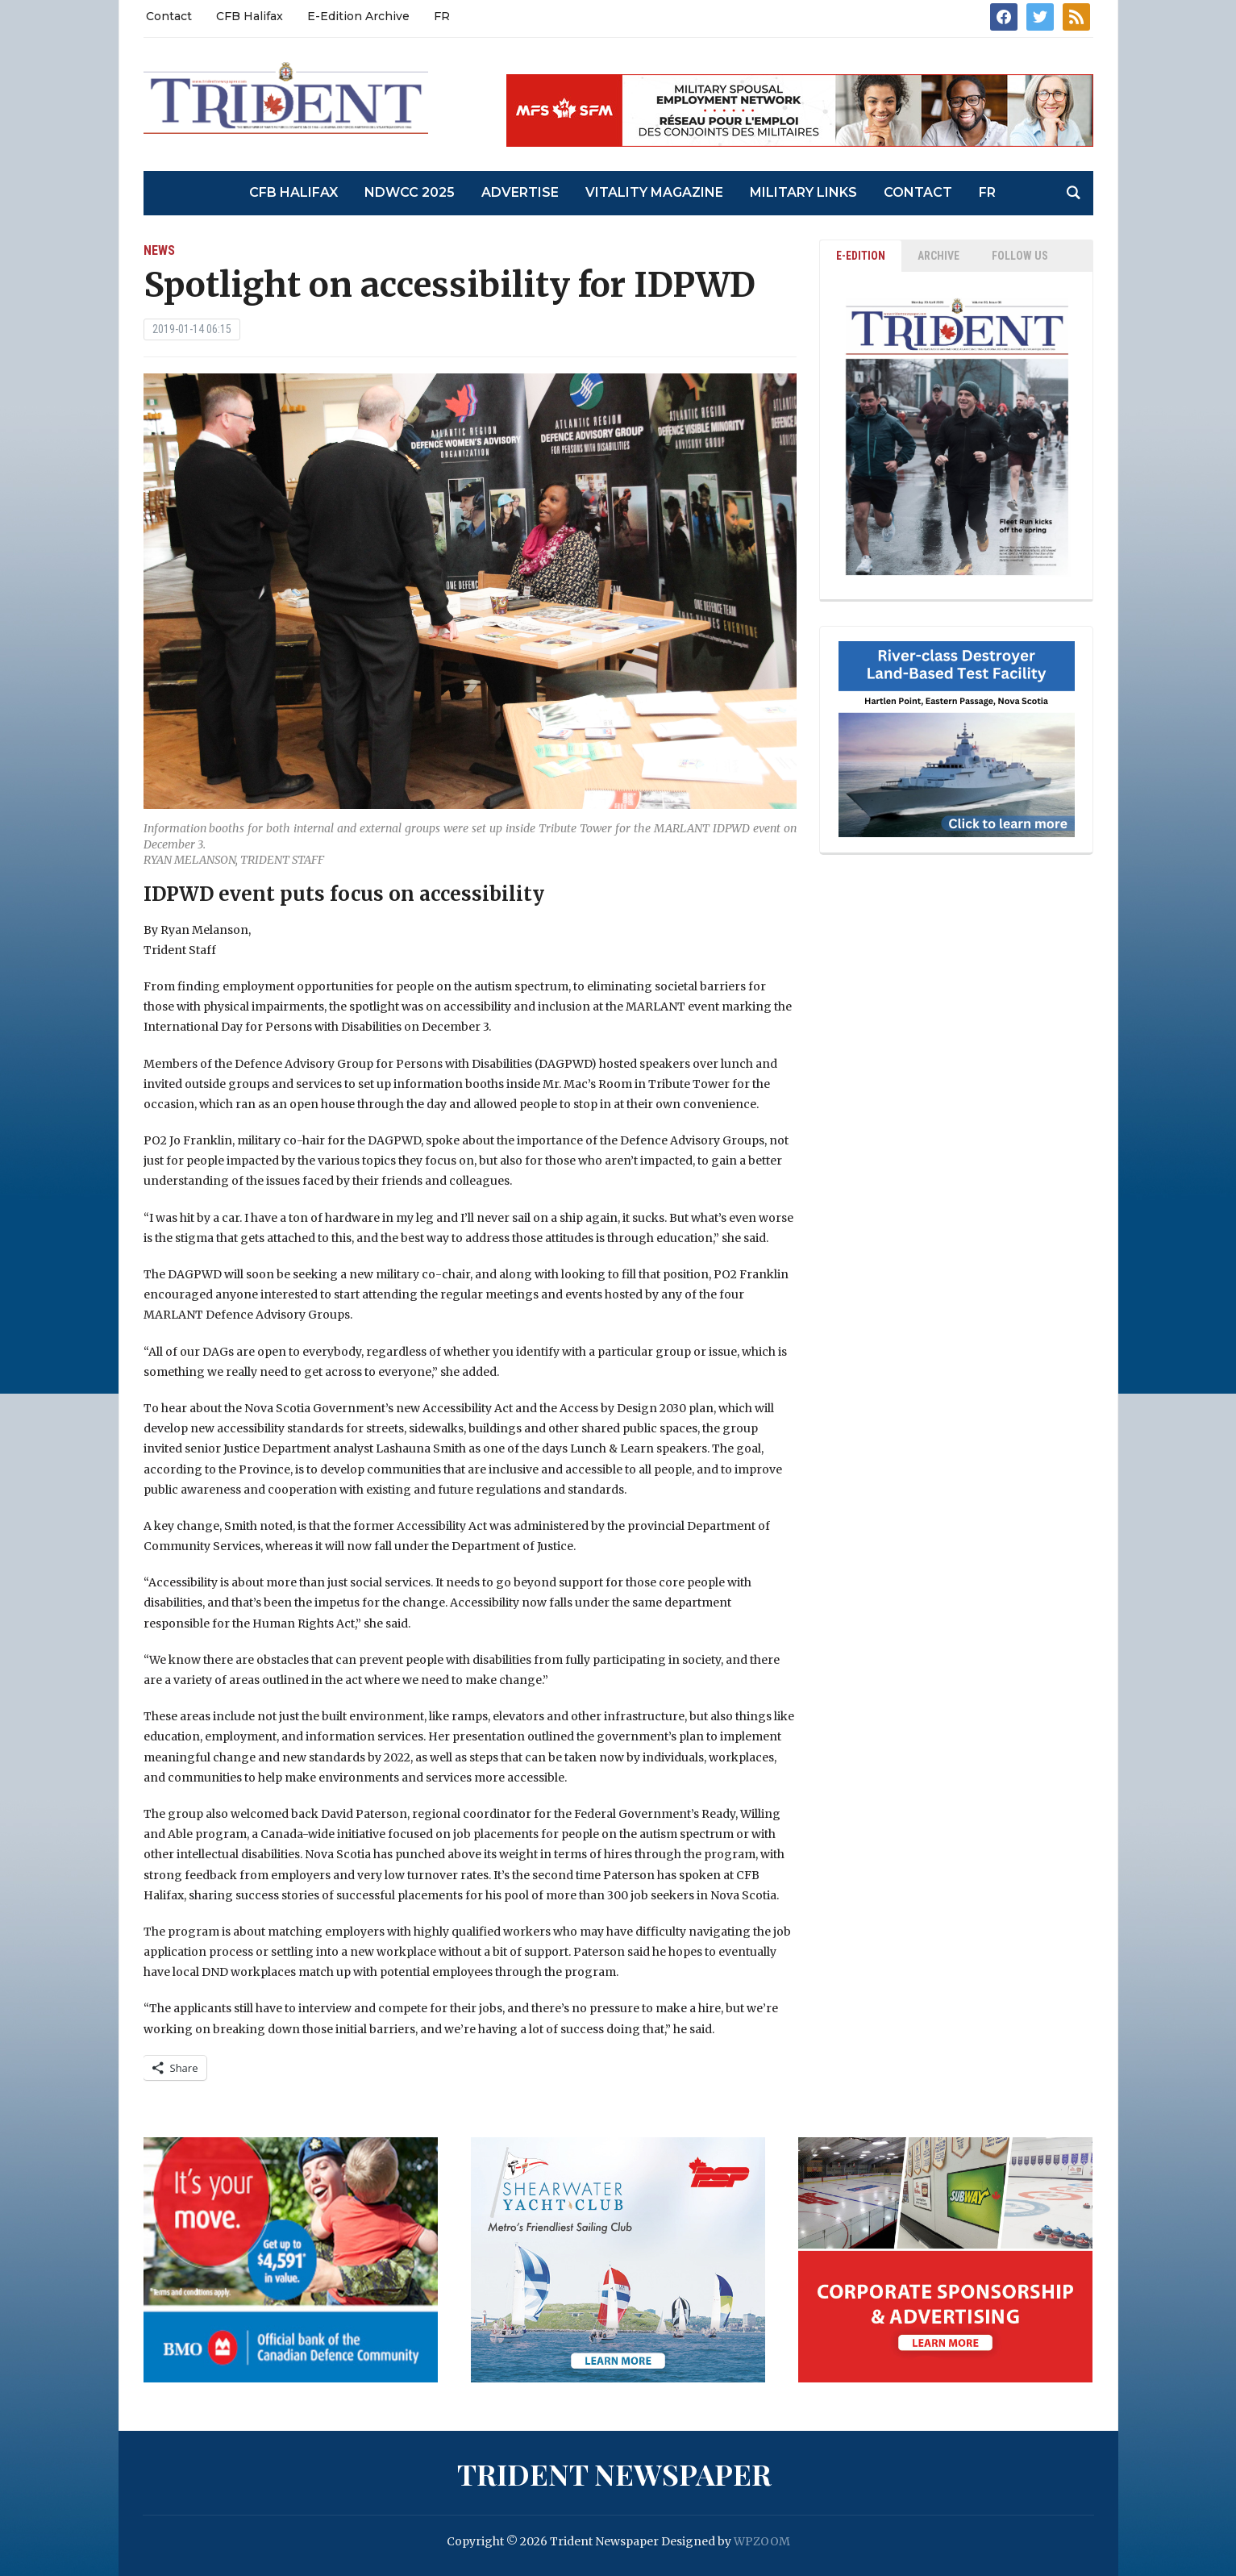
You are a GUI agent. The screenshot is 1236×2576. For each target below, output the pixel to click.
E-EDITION (860, 255)
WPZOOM (762, 2541)
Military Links (803, 192)
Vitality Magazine (654, 192)
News (159, 250)
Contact (169, 16)
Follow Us (1020, 255)
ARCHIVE (938, 255)
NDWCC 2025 (409, 192)
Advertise (520, 192)
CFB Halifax (249, 16)
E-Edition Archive (358, 16)
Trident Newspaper (614, 2473)
